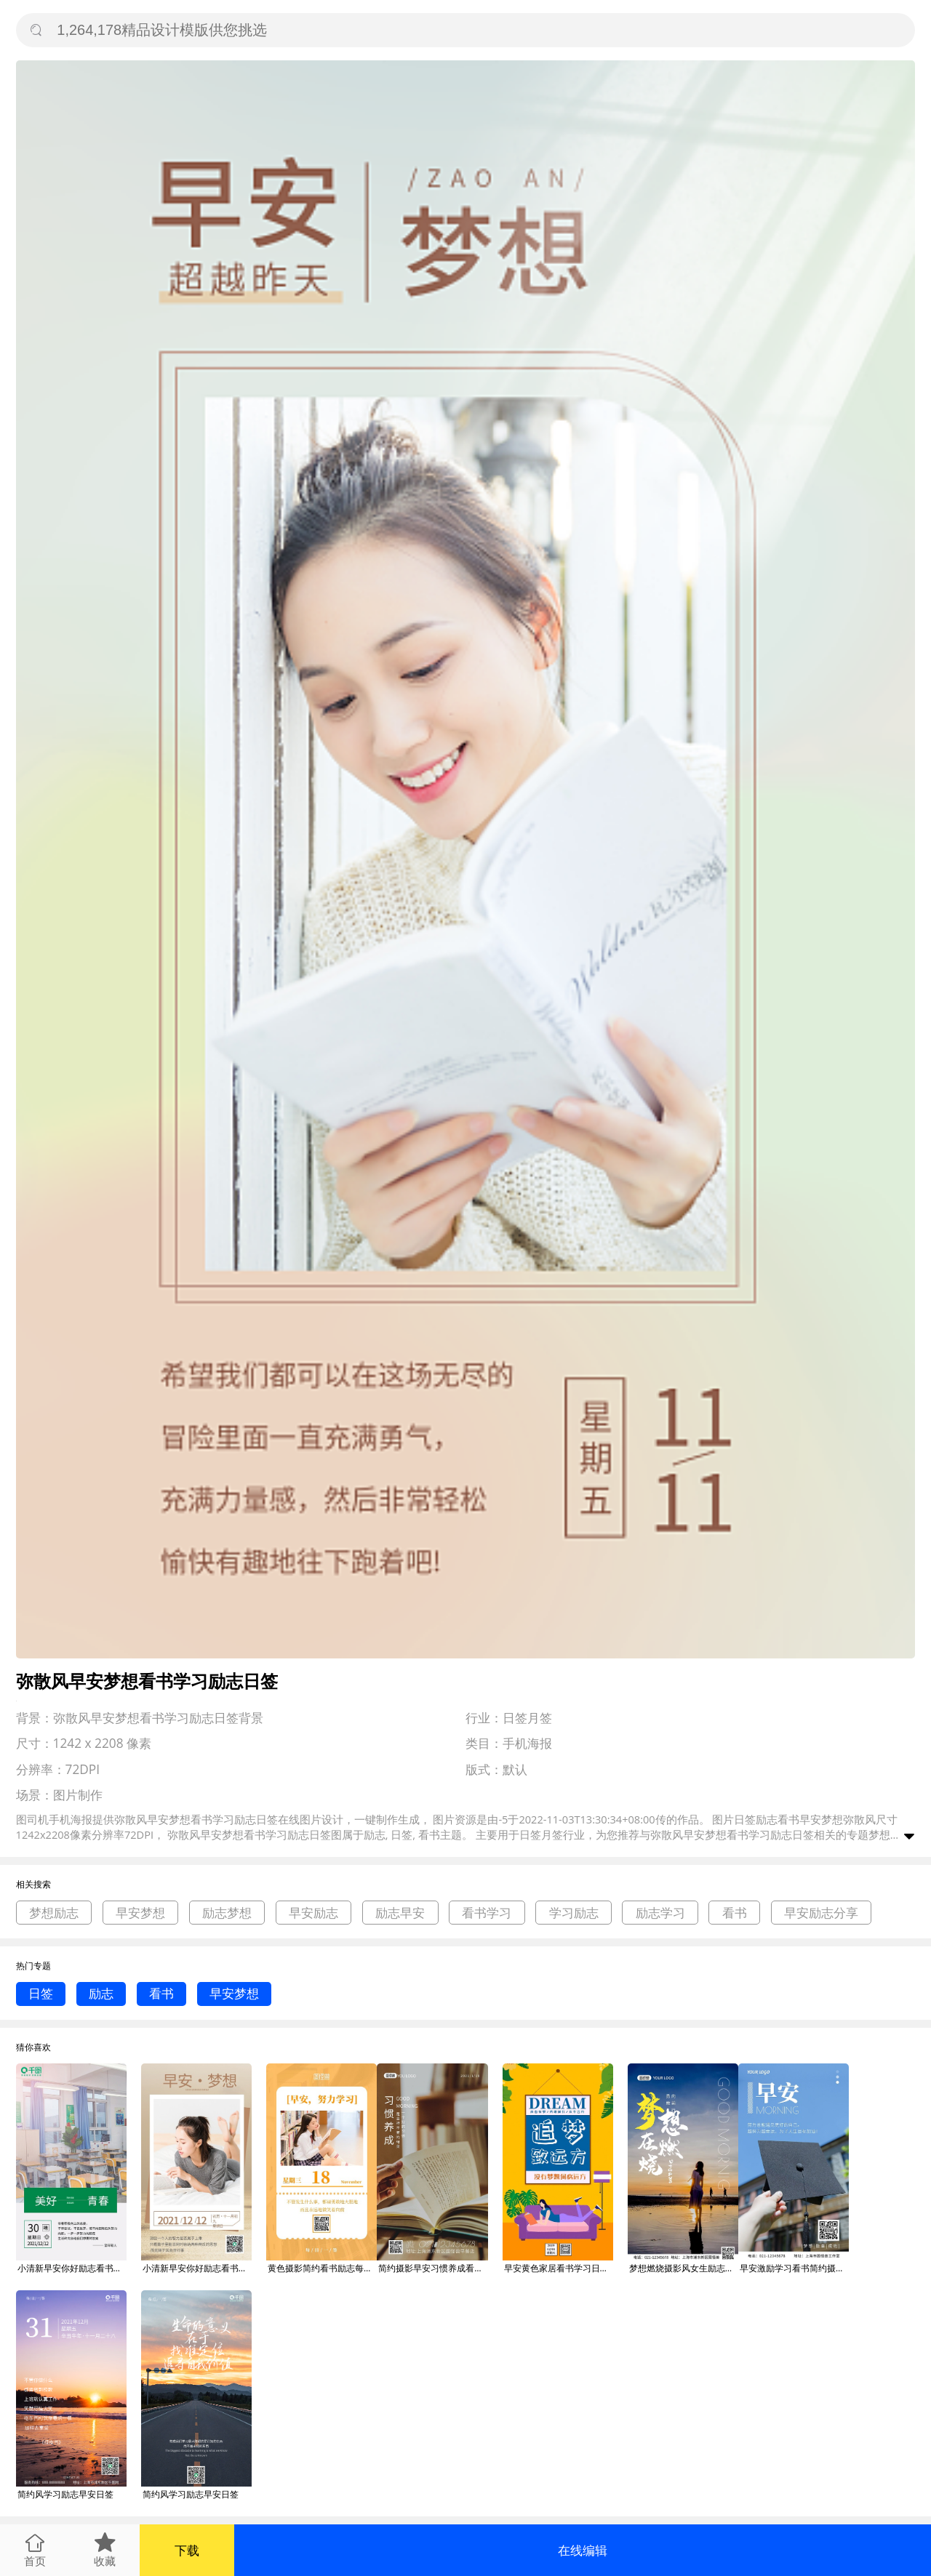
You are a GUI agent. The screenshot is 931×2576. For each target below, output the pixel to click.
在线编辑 (582, 2550)
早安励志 (313, 1912)
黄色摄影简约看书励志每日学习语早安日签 (322, 2268)
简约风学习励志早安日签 (65, 2494)
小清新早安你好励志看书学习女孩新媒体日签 (197, 2268)
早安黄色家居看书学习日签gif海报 (558, 2268)
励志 (101, 1993)
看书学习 (486, 1912)
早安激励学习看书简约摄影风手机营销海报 (794, 2268)
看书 (734, 1912)
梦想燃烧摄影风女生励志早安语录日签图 (683, 2268)
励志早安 (400, 1912)
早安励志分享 (821, 1912)
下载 (187, 2550)
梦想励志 (54, 1912)
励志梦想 (227, 1912)
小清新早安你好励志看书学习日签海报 (72, 2268)
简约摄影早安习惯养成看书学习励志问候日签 (432, 2268)
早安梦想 (140, 1912)
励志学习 (660, 1912)
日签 (40, 1993)
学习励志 (574, 1912)
